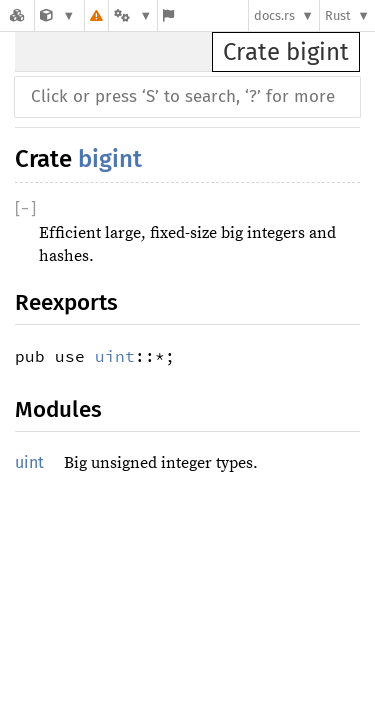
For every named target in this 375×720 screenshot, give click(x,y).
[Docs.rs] (17, 15)
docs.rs (274, 15)
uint (115, 356)
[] (25, 209)
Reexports (66, 302)
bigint (110, 159)
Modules (58, 409)
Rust (338, 15)
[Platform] (133, 15)
